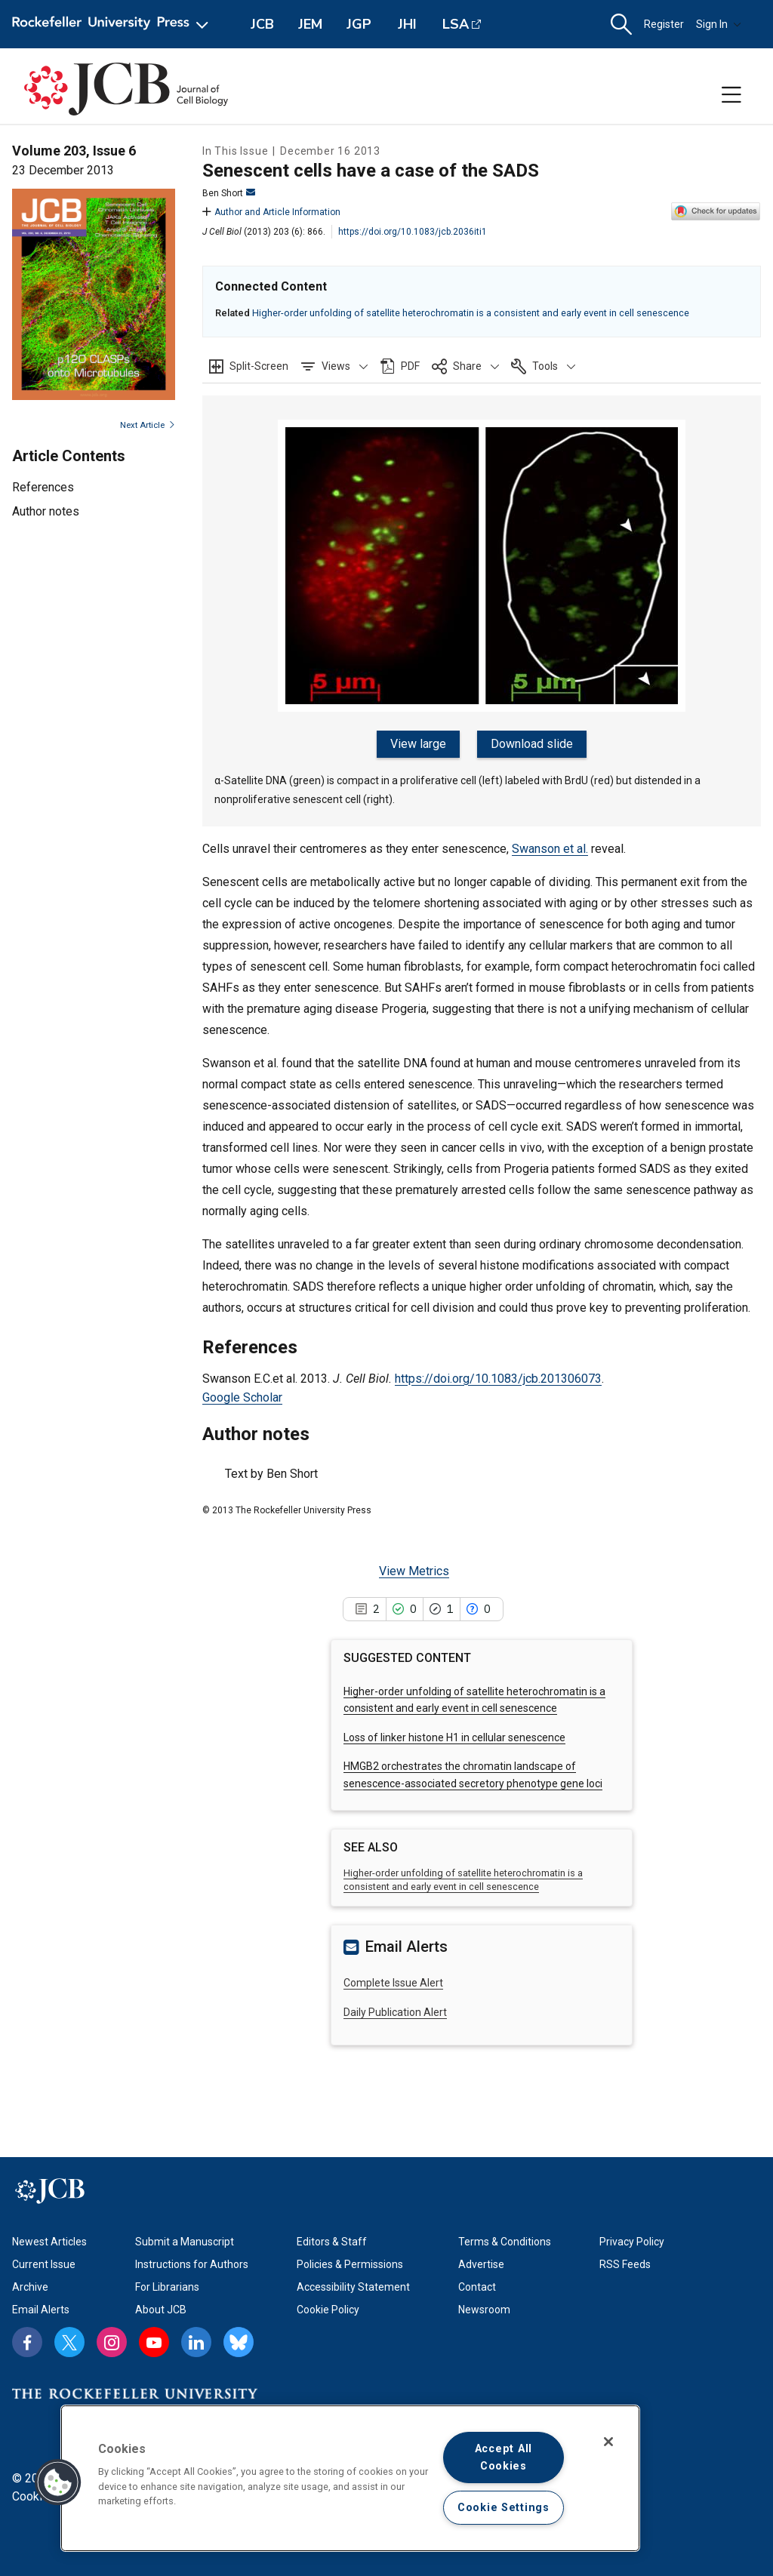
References (43, 487)
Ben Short (228, 193)
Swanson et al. (550, 847)
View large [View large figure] (420, 744)
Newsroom (484, 2308)
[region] (350, 2478)
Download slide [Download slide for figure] (531, 744)
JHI (407, 24)
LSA (455, 24)
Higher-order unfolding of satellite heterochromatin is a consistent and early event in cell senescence (470, 313)
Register (664, 24)
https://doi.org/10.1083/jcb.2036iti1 (412, 231)
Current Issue (43, 2263)
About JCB (160, 2308)
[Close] (608, 2441)
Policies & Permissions (350, 2263)
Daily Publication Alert (395, 2010)
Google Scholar (242, 1396)
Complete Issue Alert (393, 1981)
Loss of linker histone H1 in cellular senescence (454, 1736)
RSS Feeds (625, 2263)
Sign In (718, 24)
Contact (477, 2285)
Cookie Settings (503, 2507)
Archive (30, 2285)
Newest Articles (49, 2240)
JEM (310, 24)
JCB (262, 24)
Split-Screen (258, 366)
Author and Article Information (271, 212)
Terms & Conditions (504, 2240)
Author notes (45, 511)
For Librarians (167, 2285)
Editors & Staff (332, 2240)
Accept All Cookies (503, 2457)
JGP (358, 24)
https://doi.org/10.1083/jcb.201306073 (498, 1376)
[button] (621, 24)
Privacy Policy (631, 2240)
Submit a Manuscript (184, 2240)
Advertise (481, 2263)
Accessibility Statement (353, 2285)
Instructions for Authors (191, 2263)
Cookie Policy (328, 2308)
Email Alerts (40, 2308)
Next (147, 425)
